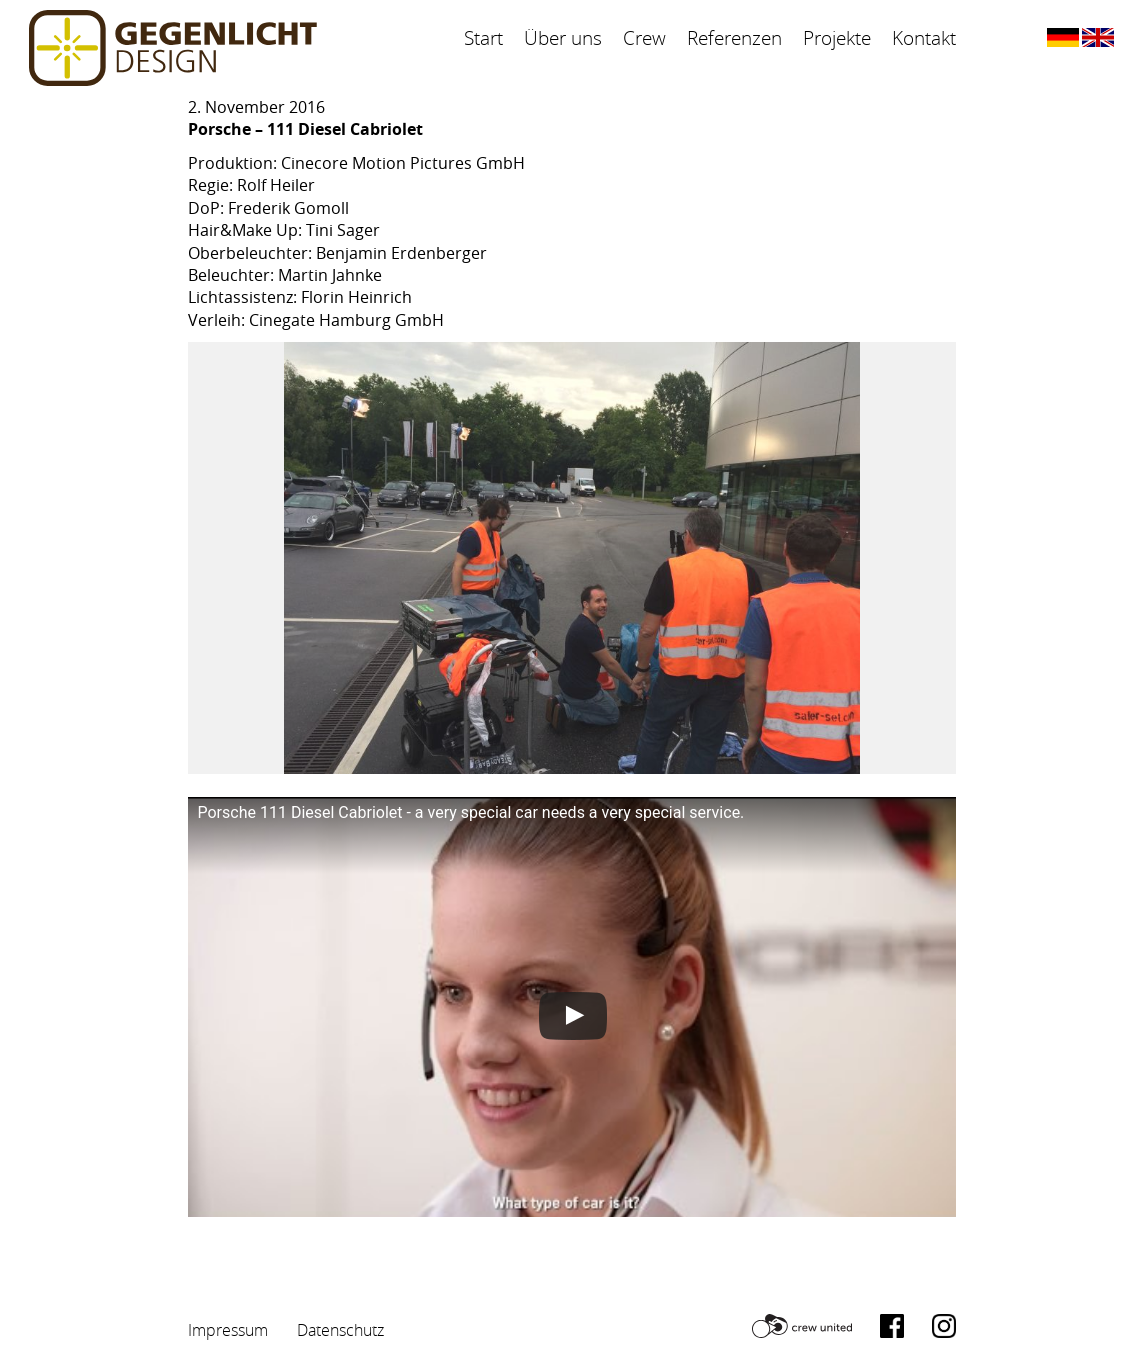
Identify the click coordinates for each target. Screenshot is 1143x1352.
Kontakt (924, 38)
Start (483, 38)
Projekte (837, 38)
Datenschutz (340, 1330)
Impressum (228, 1330)
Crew (644, 38)
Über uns (563, 38)
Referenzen (734, 38)
